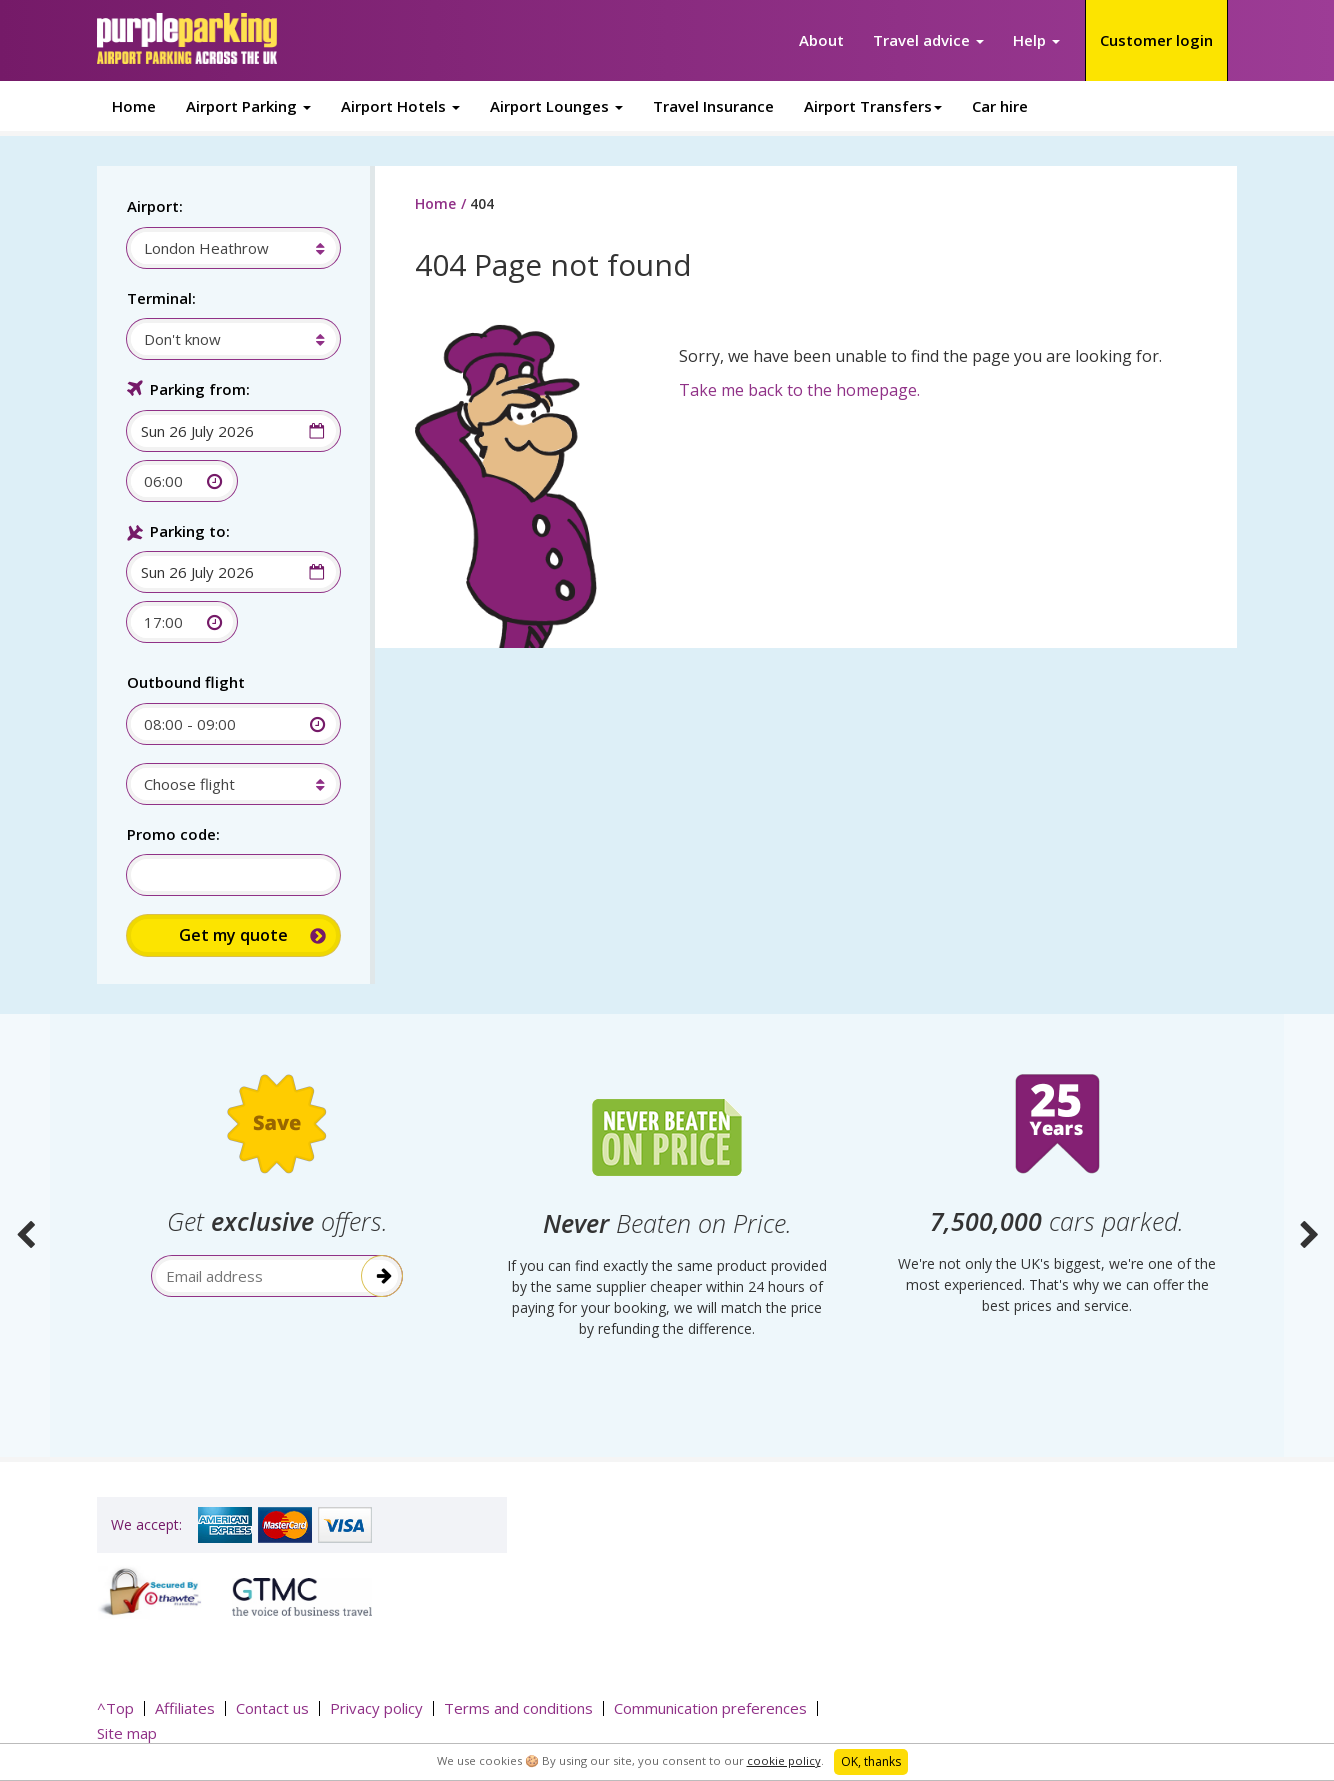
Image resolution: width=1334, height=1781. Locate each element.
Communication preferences (710, 1708)
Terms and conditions (518, 1708)
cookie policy (784, 1760)
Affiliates (185, 1708)
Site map (127, 1733)
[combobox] (223, 248)
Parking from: (200, 389)
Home (134, 106)
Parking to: (190, 531)
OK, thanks (871, 1761)
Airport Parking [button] (248, 106)
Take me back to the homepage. (799, 390)
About (821, 40)
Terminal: (161, 298)
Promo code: (173, 834)
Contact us (272, 1708)
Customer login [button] (1156, 40)
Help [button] (1036, 40)
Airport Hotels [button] (400, 106)
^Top (115, 1708)
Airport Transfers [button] (873, 106)
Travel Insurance (713, 106)
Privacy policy (376, 1708)
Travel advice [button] (928, 40)
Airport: (155, 206)
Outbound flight (186, 682)
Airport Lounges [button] (556, 106)
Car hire (1000, 106)
